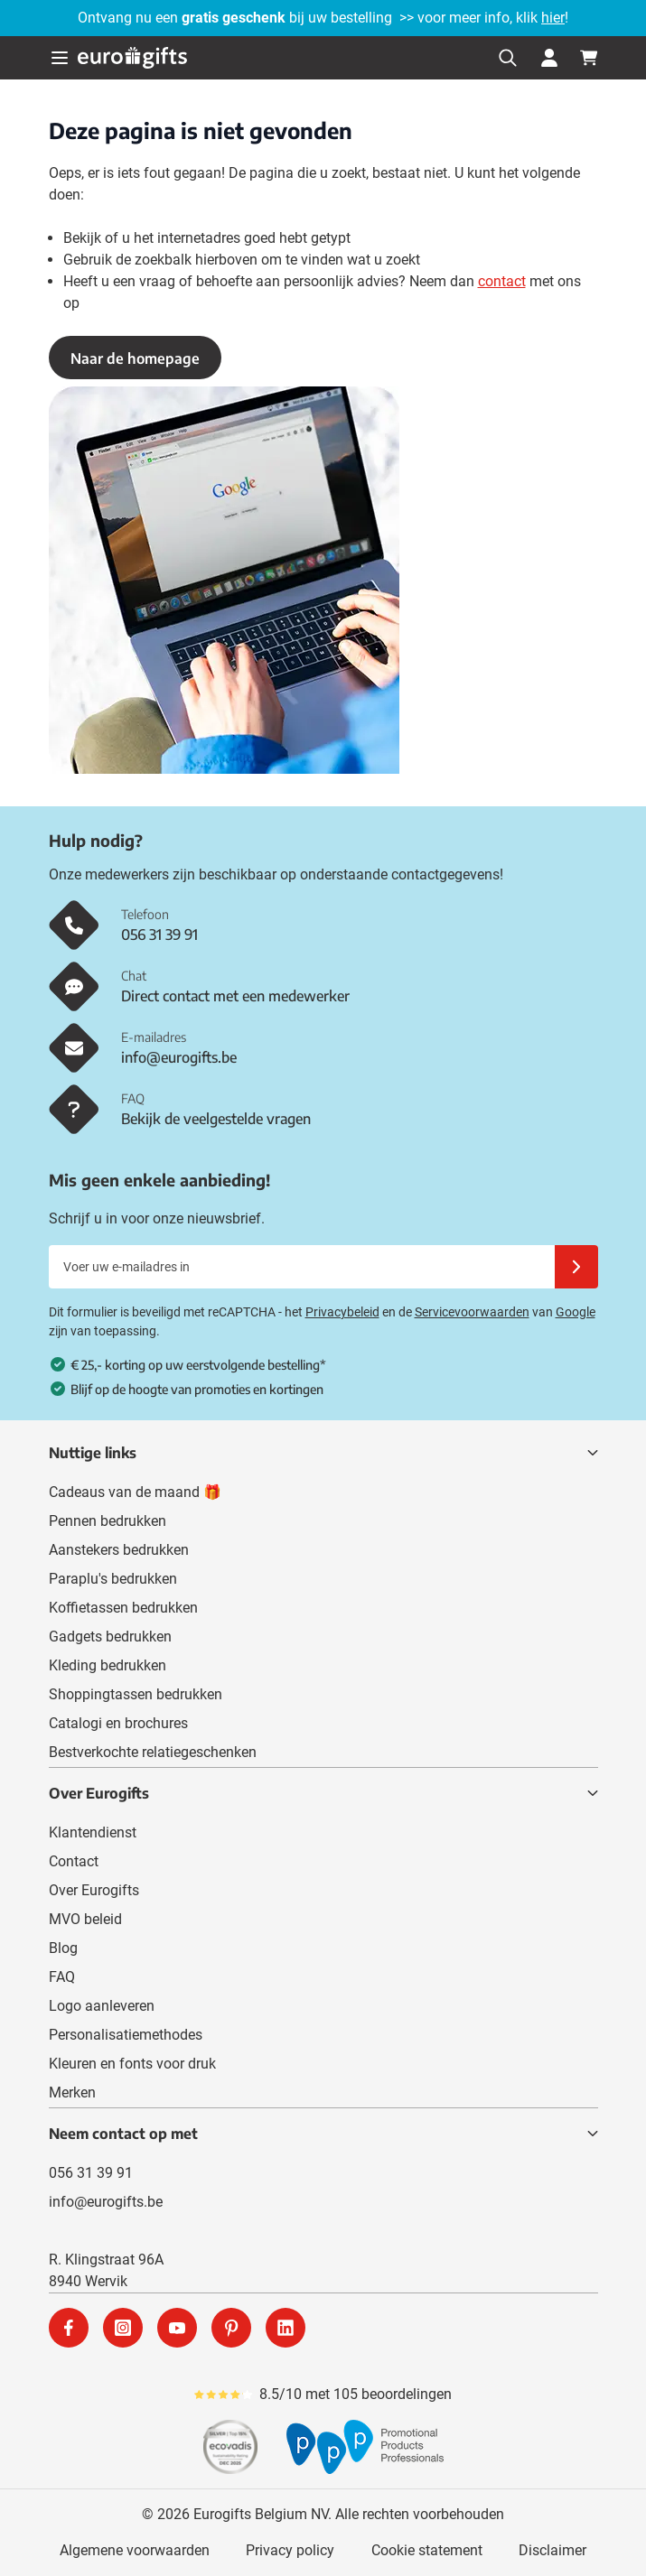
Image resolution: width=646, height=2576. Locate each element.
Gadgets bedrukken (110, 1636)
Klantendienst (92, 1832)
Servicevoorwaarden (472, 1312)
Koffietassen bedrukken (123, 1607)
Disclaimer (552, 2550)
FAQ (62, 1976)
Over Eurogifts (94, 1890)
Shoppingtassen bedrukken (135, 1694)
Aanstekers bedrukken (119, 1549)
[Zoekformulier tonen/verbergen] (508, 58)
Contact (73, 1861)
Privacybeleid (342, 1312)
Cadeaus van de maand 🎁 (135, 1492)
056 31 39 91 (91, 2172)
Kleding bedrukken (107, 1665)
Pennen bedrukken (107, 1521)
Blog (63, 1948)
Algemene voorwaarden (135, 2550)
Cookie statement (426, 2550)
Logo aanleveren (101, 2005)
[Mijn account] (549, 58)
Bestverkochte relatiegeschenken (153, 1752)
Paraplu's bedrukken (113, 1578)
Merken (72, 2092)
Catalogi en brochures (118, 1723)
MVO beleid (85, 1919)
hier (553, 17)
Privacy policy (290, 2550)
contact (502, 281)
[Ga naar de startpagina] (132, 58)
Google (575, 1312)
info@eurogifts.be (106, 2201)
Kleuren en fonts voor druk (132, 2063)
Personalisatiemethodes (125, 2034)
